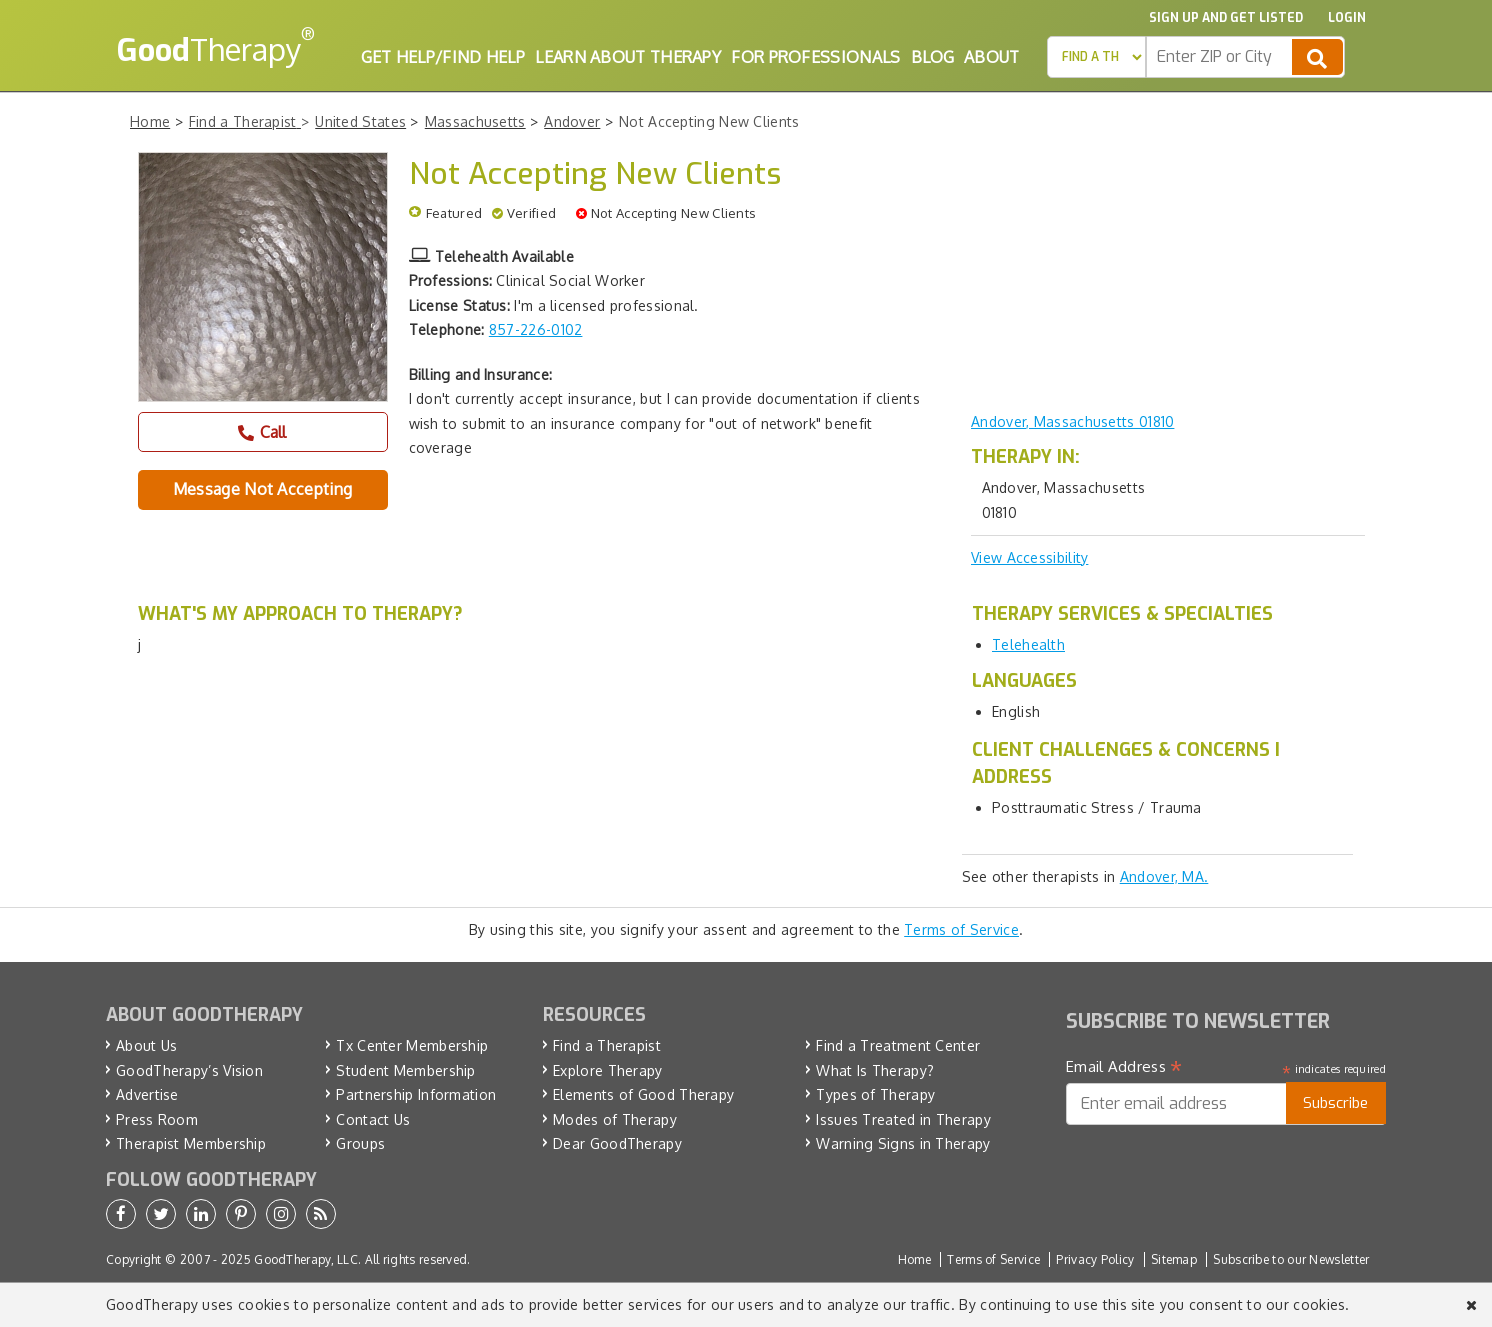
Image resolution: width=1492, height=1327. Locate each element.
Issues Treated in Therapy (903, 1119)
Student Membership (405, 1070)
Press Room (157, 1119)
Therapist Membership (191, 1143)
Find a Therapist (607, 1045)
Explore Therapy (608, 1070)
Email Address (1124, 1067)
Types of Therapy (875, 1094)
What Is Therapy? (875, 1070)
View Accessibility (1029, 557)
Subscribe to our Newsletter (1291, 1259)
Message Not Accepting (262, 489)
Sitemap (1174, 1259)
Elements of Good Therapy (643, 1094)
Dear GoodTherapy (617, 1143)
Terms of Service (961, 929)
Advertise (147, 1094)
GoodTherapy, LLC (306, 1259)
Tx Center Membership (412, 1045)
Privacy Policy (1095, 1259)
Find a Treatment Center (898, 1045)
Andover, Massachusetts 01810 (1072, 421)
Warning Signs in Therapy (903, 1143)
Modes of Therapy (615, 1119)
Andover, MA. (1164, 876)
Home (914, 1259)
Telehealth (1028, 644)
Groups (360, 1143)
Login (1347, 18)
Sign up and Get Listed (1226, 18)
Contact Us (373, 1119)
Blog (932, 57)
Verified (531, 213)
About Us (146, 1045)
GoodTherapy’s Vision (189, 1070)
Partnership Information (416, 1094)
